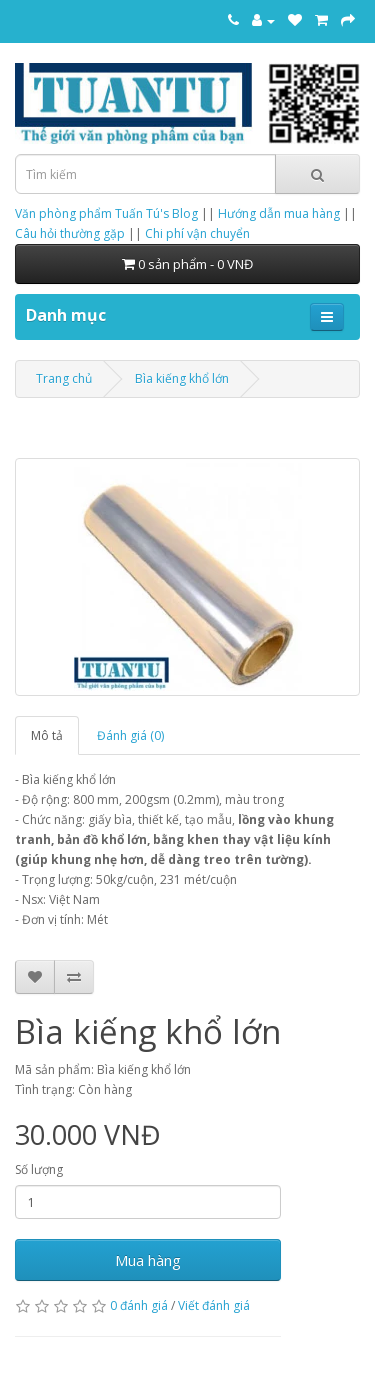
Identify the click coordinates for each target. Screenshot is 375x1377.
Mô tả (47, 735)
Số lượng (39, 1169)
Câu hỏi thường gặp (70, 233)
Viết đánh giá (214, 1305)
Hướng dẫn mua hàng (279, 213)
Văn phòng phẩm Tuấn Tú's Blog (106, 213)
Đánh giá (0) (130, 735)
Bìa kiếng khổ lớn (182, 378)
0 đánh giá (139, 1305)
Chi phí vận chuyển (197, 233)
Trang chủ (64, 378)
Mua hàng (148, 1260)
